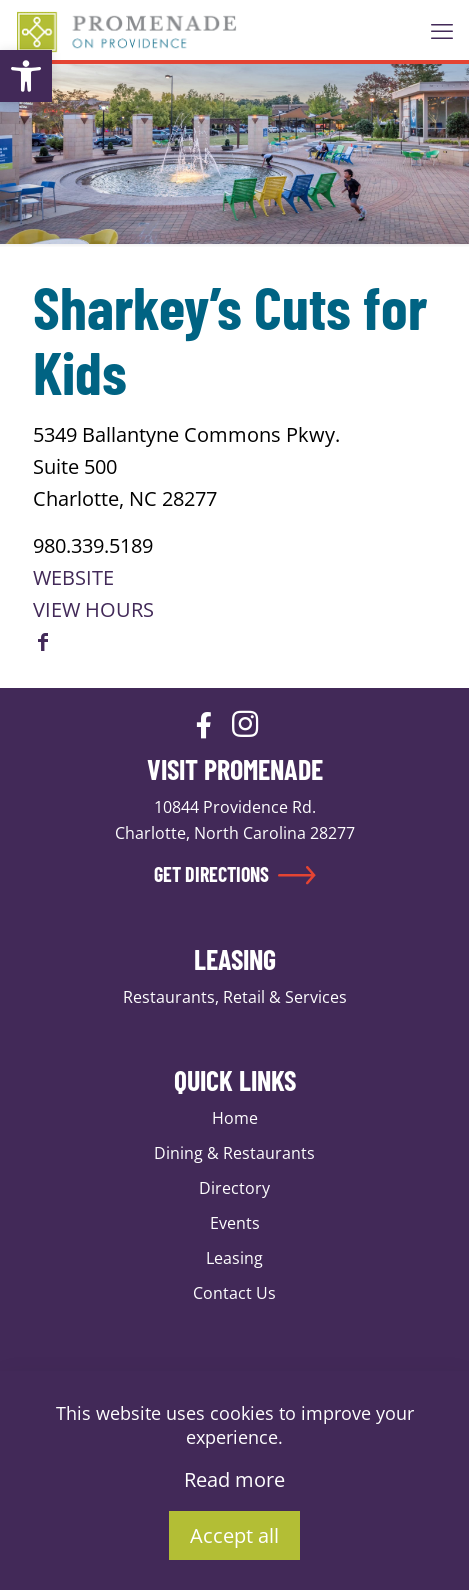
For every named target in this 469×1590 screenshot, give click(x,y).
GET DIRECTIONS (235, 874)
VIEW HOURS (93, 609)
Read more (234, 1479)
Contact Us (234, 1293)
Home (235, 1118)
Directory (234, 1188)
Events (235, 1223)
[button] (26, 76)
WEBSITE (73, 577)
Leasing (234, 1258)
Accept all (234, 1535)
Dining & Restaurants (234, 1153)
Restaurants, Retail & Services (235, 997)
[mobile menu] (442, 30)
